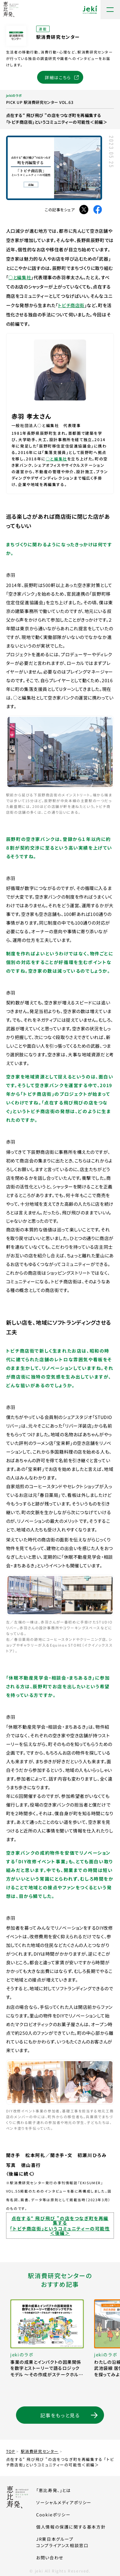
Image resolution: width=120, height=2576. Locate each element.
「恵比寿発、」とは (53, 2490)
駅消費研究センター (40, 2451)
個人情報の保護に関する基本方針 (71, 2527)
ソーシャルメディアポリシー (64, 2502)
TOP (10, 2451)
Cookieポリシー (53, 2515)
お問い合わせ (50, 2558)
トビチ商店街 (71, 305)
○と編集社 (19, 277)
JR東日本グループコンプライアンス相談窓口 (71, 2542)
